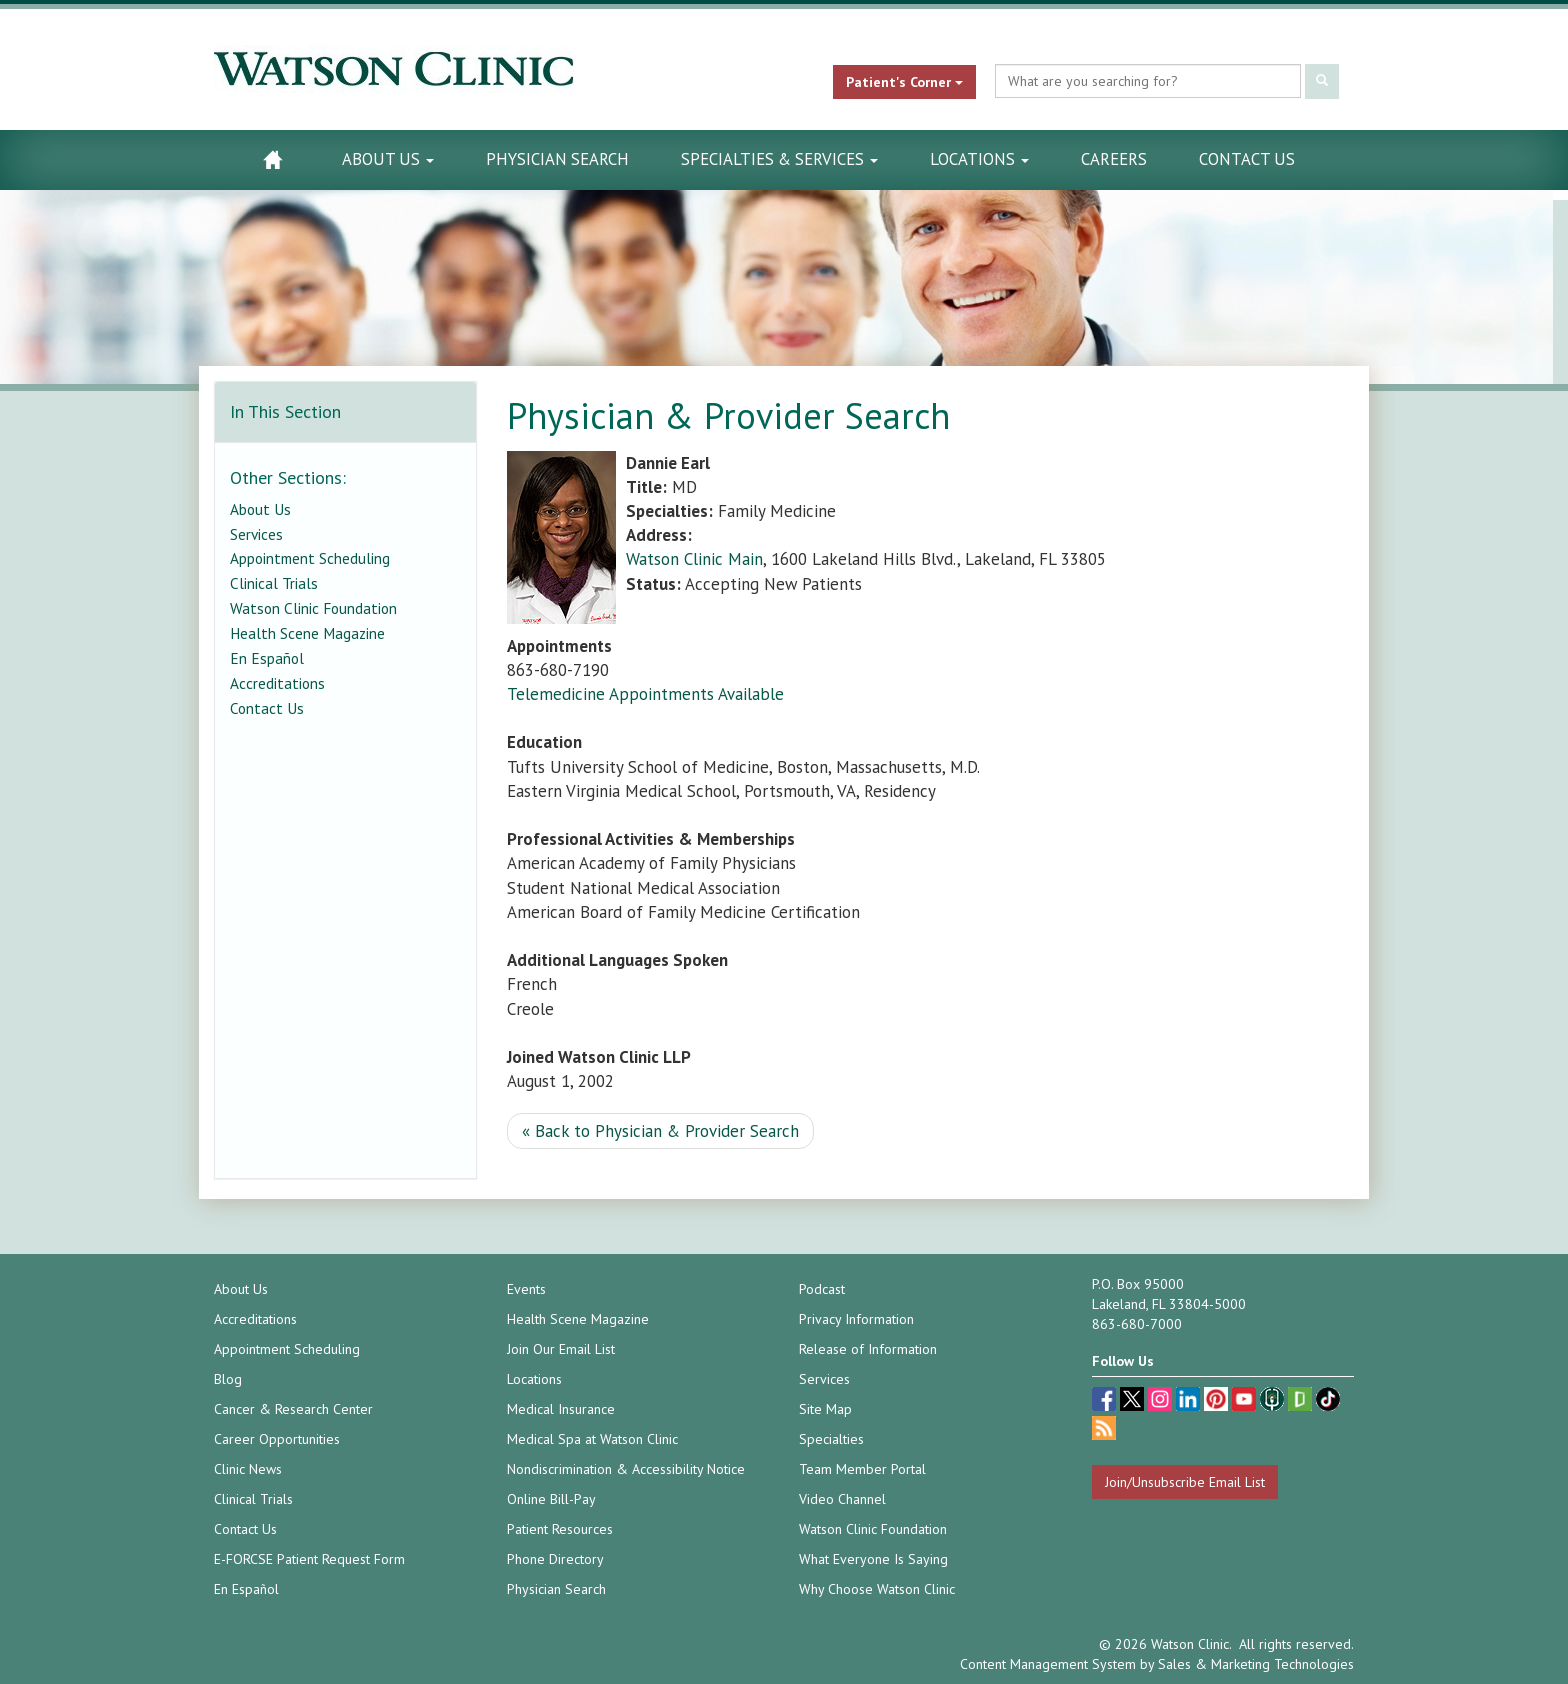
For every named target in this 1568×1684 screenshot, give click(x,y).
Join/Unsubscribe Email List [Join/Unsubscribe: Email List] (1185, 1482)
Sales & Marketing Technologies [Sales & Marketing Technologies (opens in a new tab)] (1256, 1664)
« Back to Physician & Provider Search (660, 1131)
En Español (267, 658)
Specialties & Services (779, 159)
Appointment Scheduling (310, 558)
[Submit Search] (1322, 81)
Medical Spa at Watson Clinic (592, 1439)
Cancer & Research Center (293, 1409)
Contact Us (1247, 159)
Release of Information (868, 1349)
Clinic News (248, 1469)
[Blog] (1104, 1430)
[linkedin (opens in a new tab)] (1190, 1401)
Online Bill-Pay (551, 1499)
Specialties (831, 1439)
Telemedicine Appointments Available (645, 694)
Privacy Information (856, 1319)
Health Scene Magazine (307, 633)
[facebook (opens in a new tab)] (1106, 1401)
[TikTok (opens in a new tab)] (1328, 1401)
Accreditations (277, 683)
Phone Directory (555, 1559)
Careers (1114, 159)
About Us (388, 159)
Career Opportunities (277, 1439)
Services (256, 534)
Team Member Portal (862, 1469)
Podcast (822, 1289)
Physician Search (557, 159)
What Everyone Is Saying (873, 1559)
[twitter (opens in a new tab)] (1134, 1401)
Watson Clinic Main (694, 559)
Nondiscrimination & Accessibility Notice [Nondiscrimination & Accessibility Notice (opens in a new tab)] (626, 1469)
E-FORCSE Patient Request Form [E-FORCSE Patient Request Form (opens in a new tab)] (309, 1559)
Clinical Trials (274, 583)
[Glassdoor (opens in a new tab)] (1302, 1401)
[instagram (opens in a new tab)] (1162, 1401)
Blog (228, 1379)
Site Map (825, 1409)
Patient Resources (560, 1529)
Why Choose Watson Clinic (877, 1589)
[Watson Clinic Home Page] (272, 159)
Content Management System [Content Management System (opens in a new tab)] (1048, 1664)
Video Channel (842, 1499)
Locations (979, 159)
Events (526, 1289)
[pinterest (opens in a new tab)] (1218, 1401)
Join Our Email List (561, 1349)
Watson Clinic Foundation (313, 608)
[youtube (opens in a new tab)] (1246, 1401)
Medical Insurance (561, 1409)
